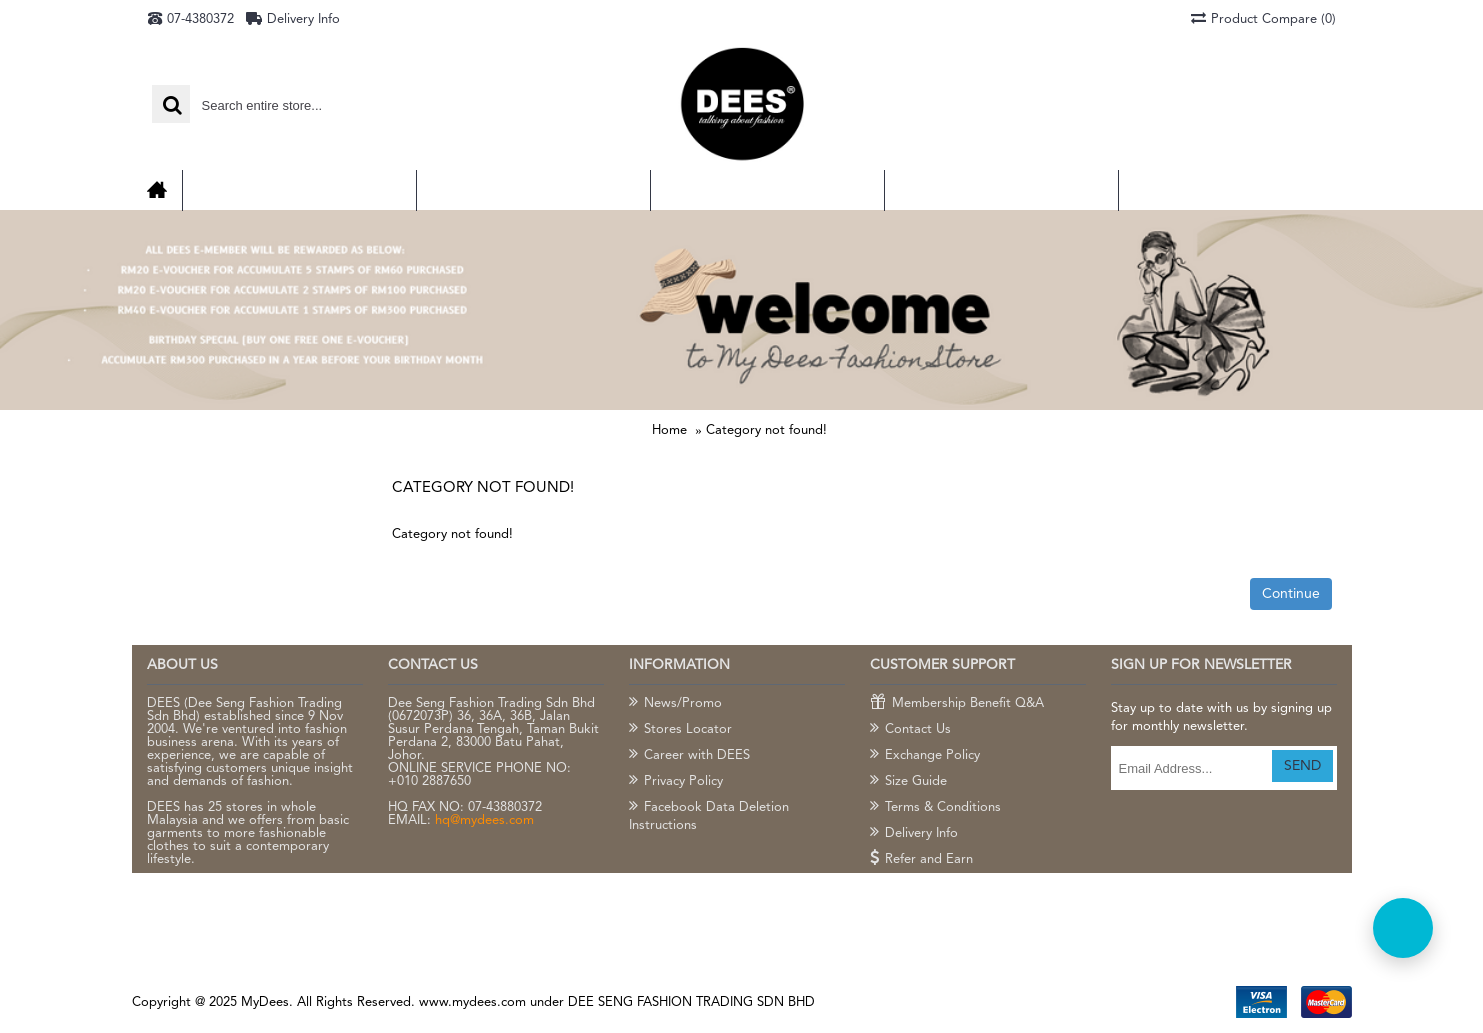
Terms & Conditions (935, 808)
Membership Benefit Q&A (957, 704)
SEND (1302, 766)
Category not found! (766, 430)
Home (669, 430)
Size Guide (908, 782)
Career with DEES (689, 756)
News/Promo (675, 704)
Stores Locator (680, 730)
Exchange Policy (925, 756)
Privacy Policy (676, 782)
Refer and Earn (921, 860)
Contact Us (910, 730)
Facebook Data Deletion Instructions (709, 816)
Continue (1291, 594)
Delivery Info (914, 834)
